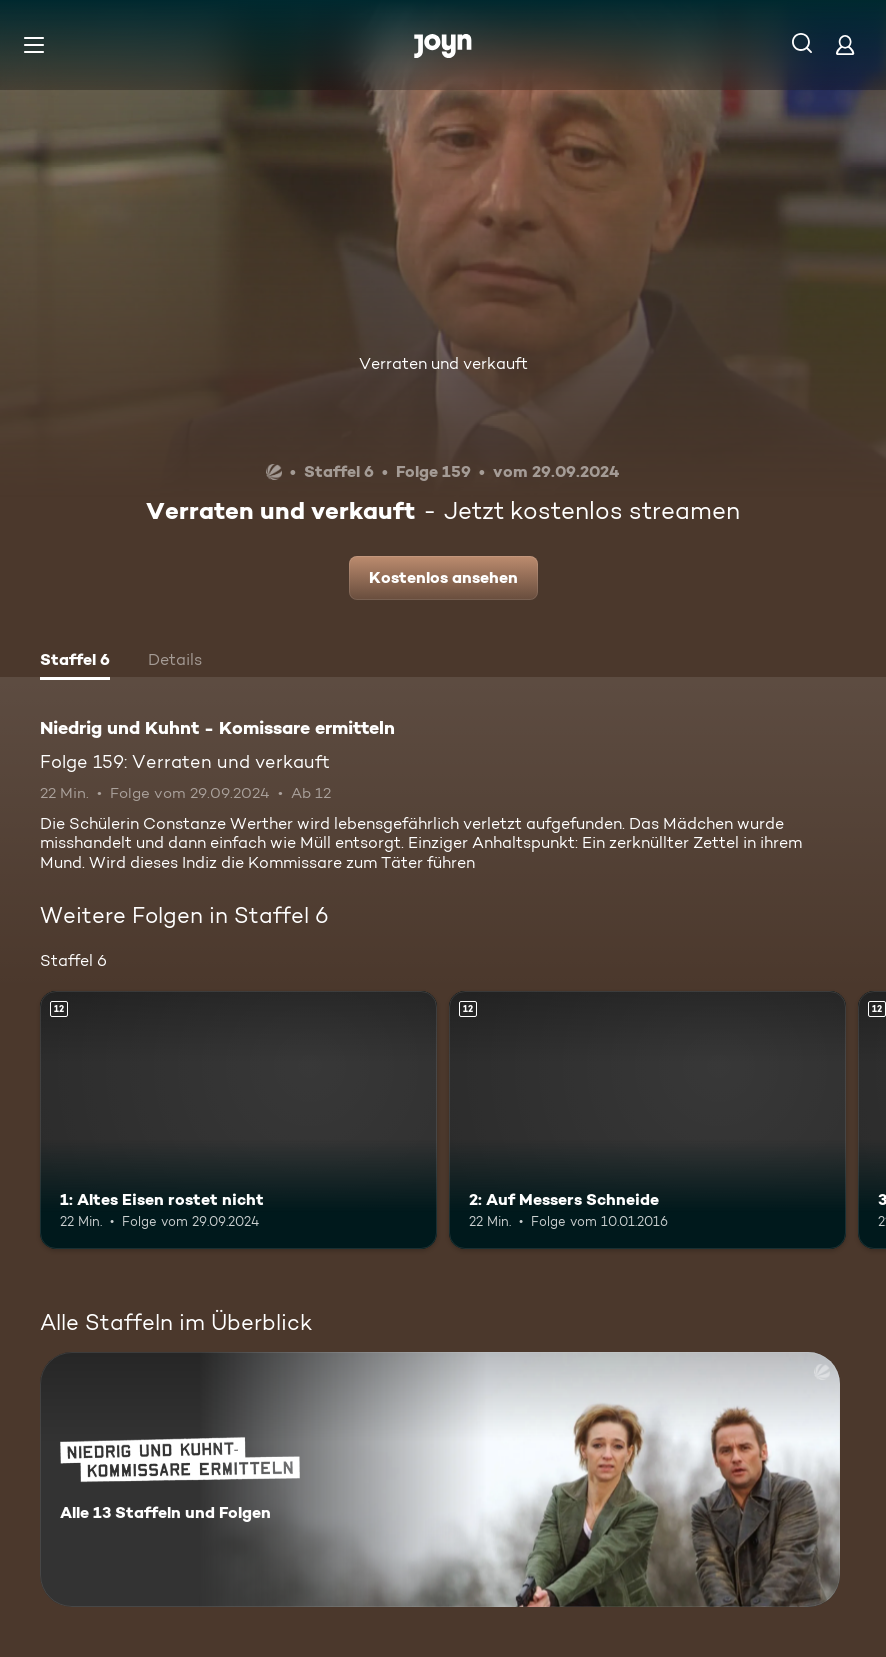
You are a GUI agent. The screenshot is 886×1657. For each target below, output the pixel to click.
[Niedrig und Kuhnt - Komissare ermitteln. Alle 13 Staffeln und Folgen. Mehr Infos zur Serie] (440, 1479)
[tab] (75, 662)
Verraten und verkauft (443, 363)
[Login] (845, 44)
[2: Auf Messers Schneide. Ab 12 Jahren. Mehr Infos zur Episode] (647, 1120)
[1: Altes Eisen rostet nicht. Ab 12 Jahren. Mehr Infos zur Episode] (238, 1120)
